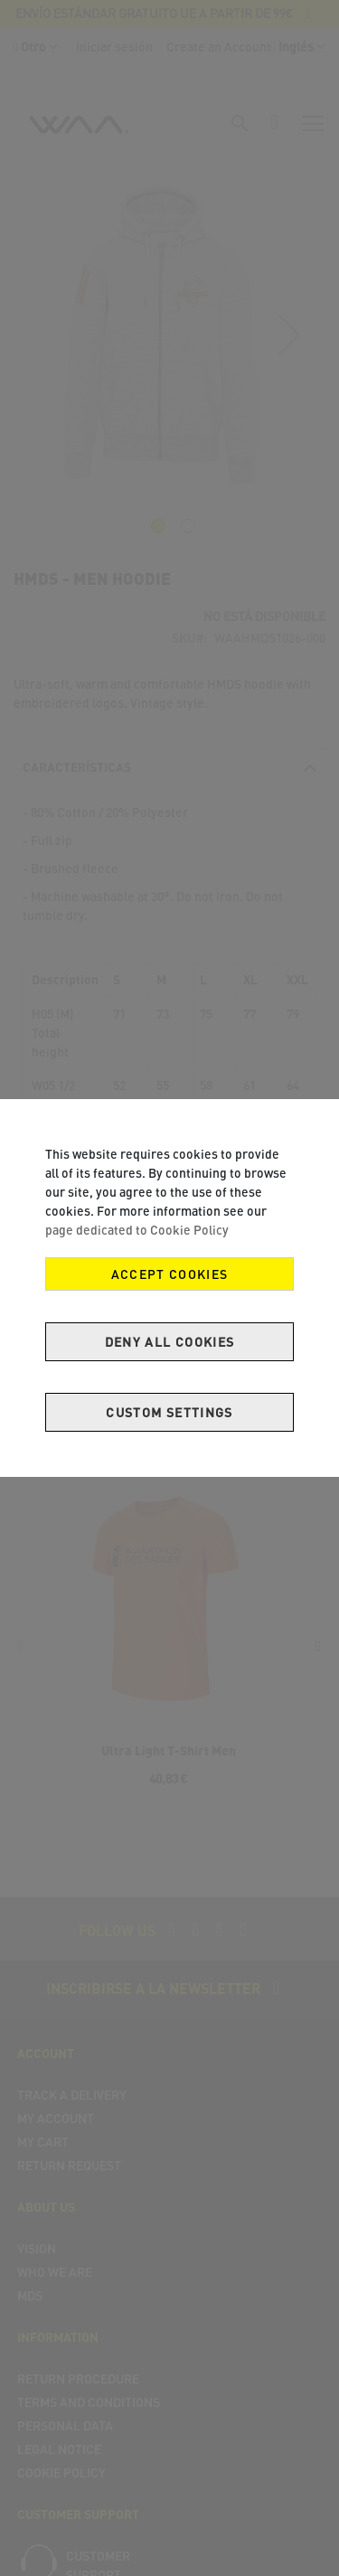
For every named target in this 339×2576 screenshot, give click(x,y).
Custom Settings (169, 1412)
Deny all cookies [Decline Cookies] (170, 1341)
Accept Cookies (170, 1274)
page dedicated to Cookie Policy (137, 1229)
